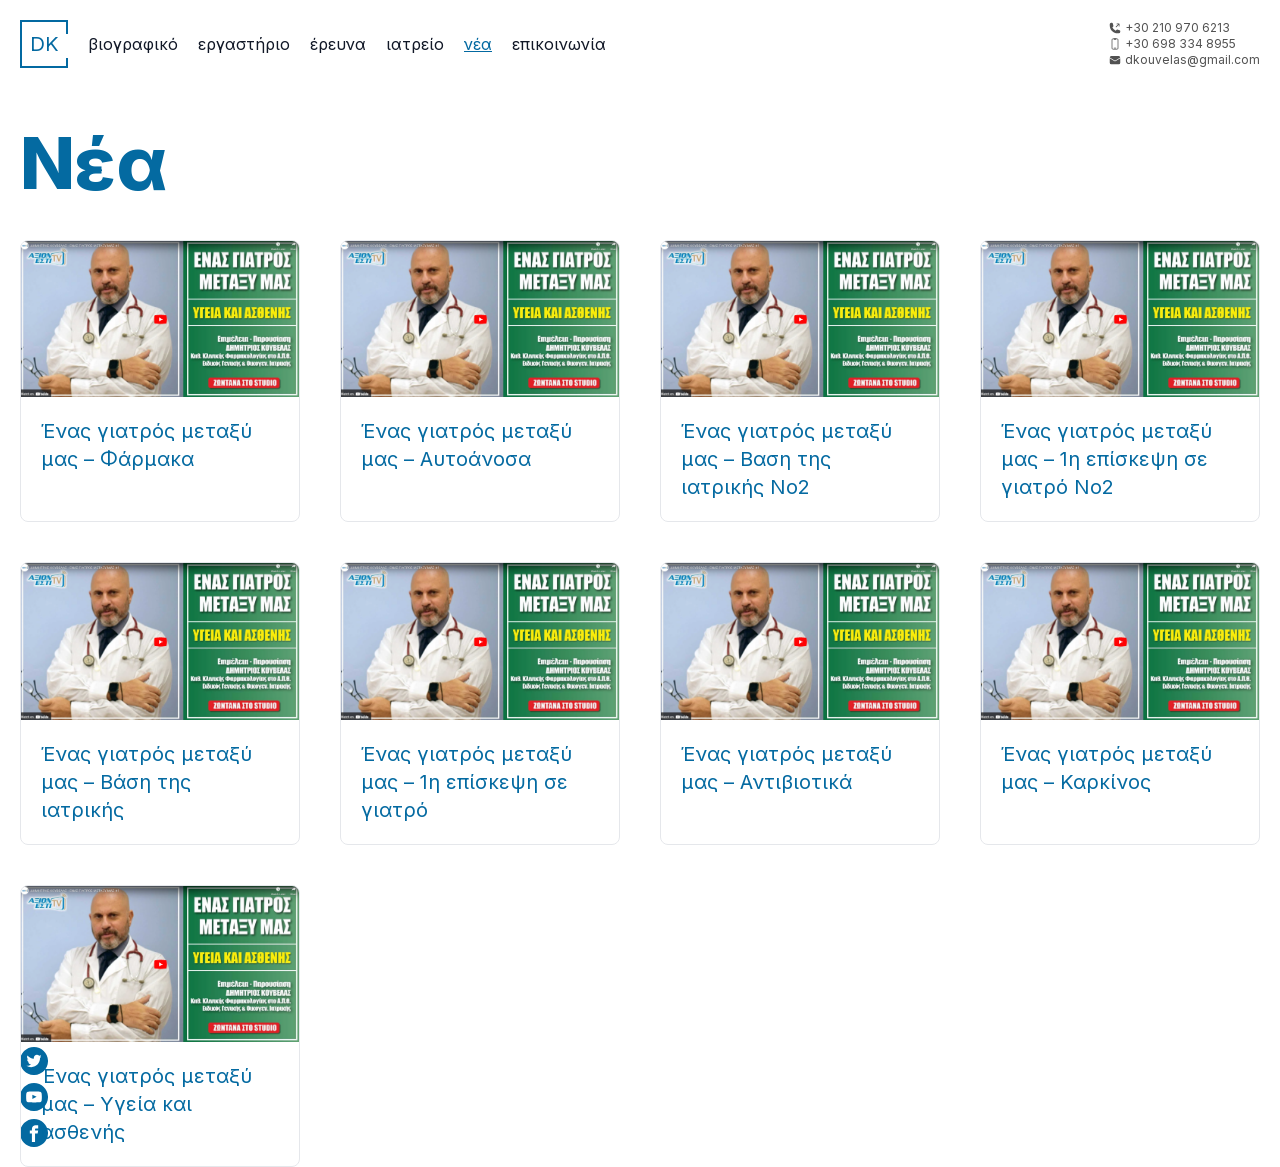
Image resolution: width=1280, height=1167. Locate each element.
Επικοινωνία (559, 44)
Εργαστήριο (244, 44)
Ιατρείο (415, 44)
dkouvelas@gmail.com (1192, 59)
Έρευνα (338, 44)
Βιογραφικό (133, 44)
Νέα (478, 44)
